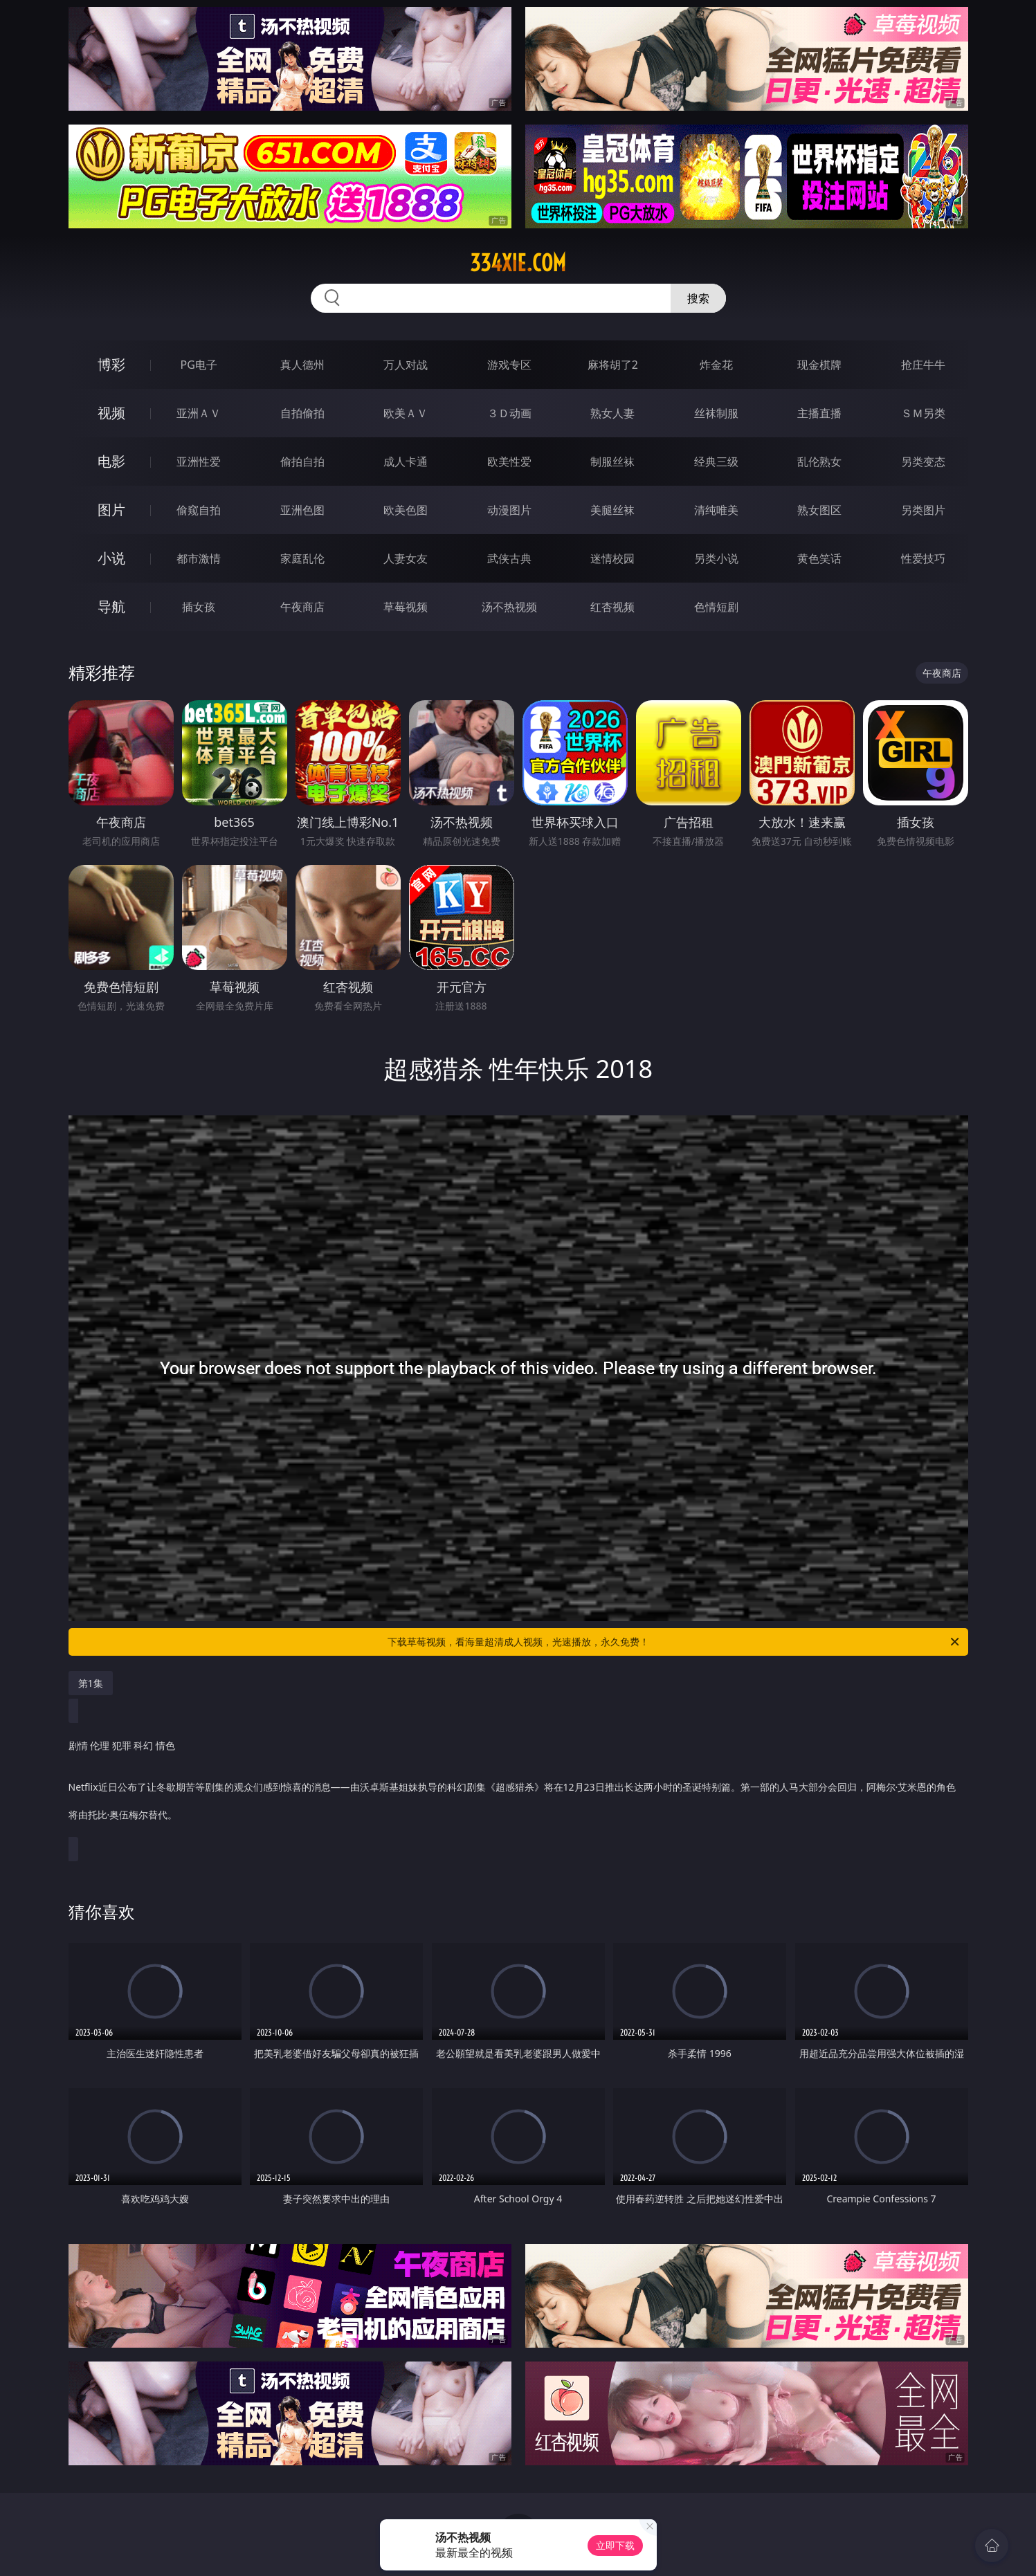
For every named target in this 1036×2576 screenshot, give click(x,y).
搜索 (698, 298)
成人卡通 (405, 461)
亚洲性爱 (198, 461)
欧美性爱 (509, 461)
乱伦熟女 (819, 461)
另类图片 (923, 510)
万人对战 (405, 364)
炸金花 (716, 364)
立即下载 (615, 2545)
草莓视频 (405, 606)
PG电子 (199, 364)
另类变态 (923, 461)
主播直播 (819, 413)
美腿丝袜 (612, 510)
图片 (111, 509)
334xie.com (518, 263)
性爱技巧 (923, 558)
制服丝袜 (612, 461)
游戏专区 (509, 364)
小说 (111, 558)
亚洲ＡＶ (198, 413)
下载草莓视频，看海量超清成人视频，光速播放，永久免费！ (674, 1642)
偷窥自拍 (198, 510)
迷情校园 (612, 558)
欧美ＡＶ (405, 413)
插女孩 (198, 606)
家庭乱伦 (302, 558)
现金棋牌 (819, 364)
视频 (111, 412)
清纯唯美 (716, 510)
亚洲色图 (302, 510)
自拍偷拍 (302, 413)
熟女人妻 (612, 413)
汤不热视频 (509, 606)
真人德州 (302, 364)
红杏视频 (612, 606)
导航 (111, 606)
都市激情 (198, 558)
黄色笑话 (819, 558)
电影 (111, 461)
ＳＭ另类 (923, 413)
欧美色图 (405, 510)
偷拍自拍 (302, 461)
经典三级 (716, 461)
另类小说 (716, 558)
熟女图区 (819, 510)
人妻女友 (405, 558)
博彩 (111, 364)
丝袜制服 (716, 413)
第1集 (90, 1683)
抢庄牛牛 (923, 364)
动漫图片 (509, 510)
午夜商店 (302, 606)
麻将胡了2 (613, 364)
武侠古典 (509, 558)
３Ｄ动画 (509, 413)
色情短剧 (716, 606)
